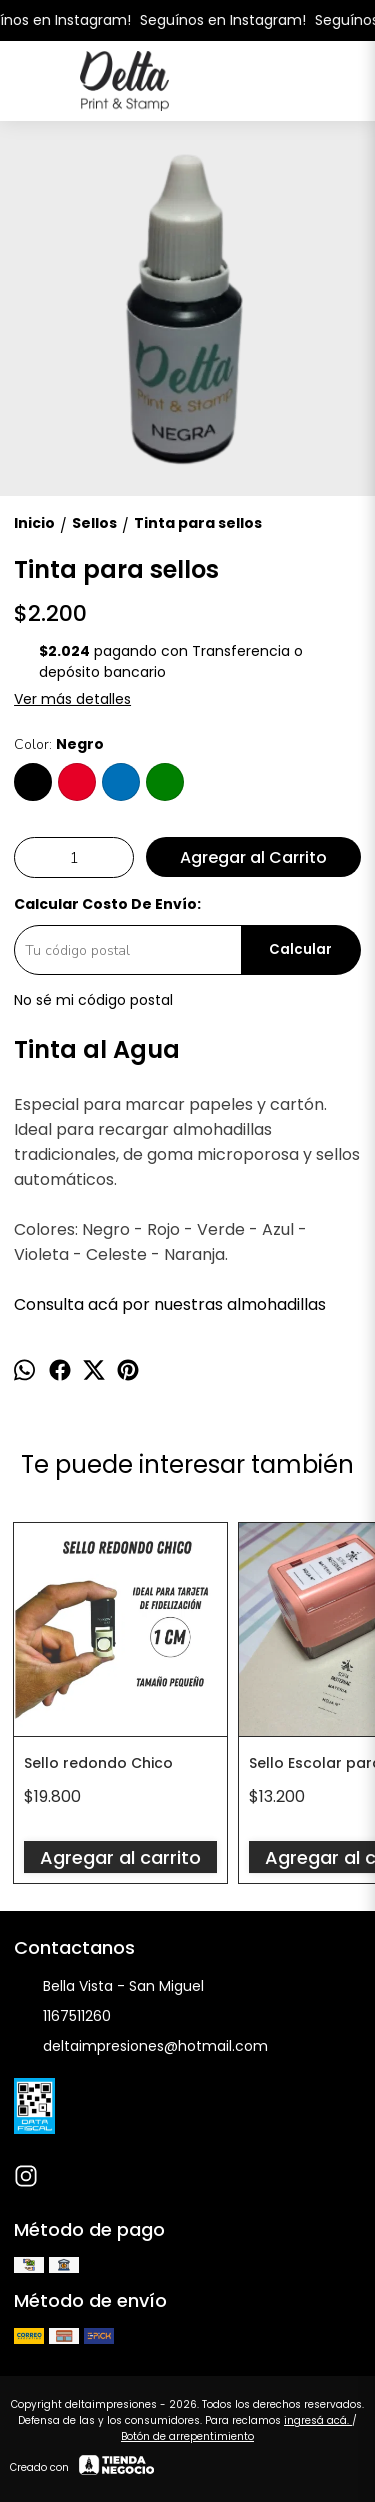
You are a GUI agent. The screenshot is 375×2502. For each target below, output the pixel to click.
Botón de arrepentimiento (187, 2436)
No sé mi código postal (93, 1000)
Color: (59, 744)
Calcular (300, 949)
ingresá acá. (318, 2420)
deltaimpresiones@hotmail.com (141, 2047)
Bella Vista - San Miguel (109, 1987)
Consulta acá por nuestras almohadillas (170, 1304)
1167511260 (62, 2017)
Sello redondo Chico (98, 1763)
